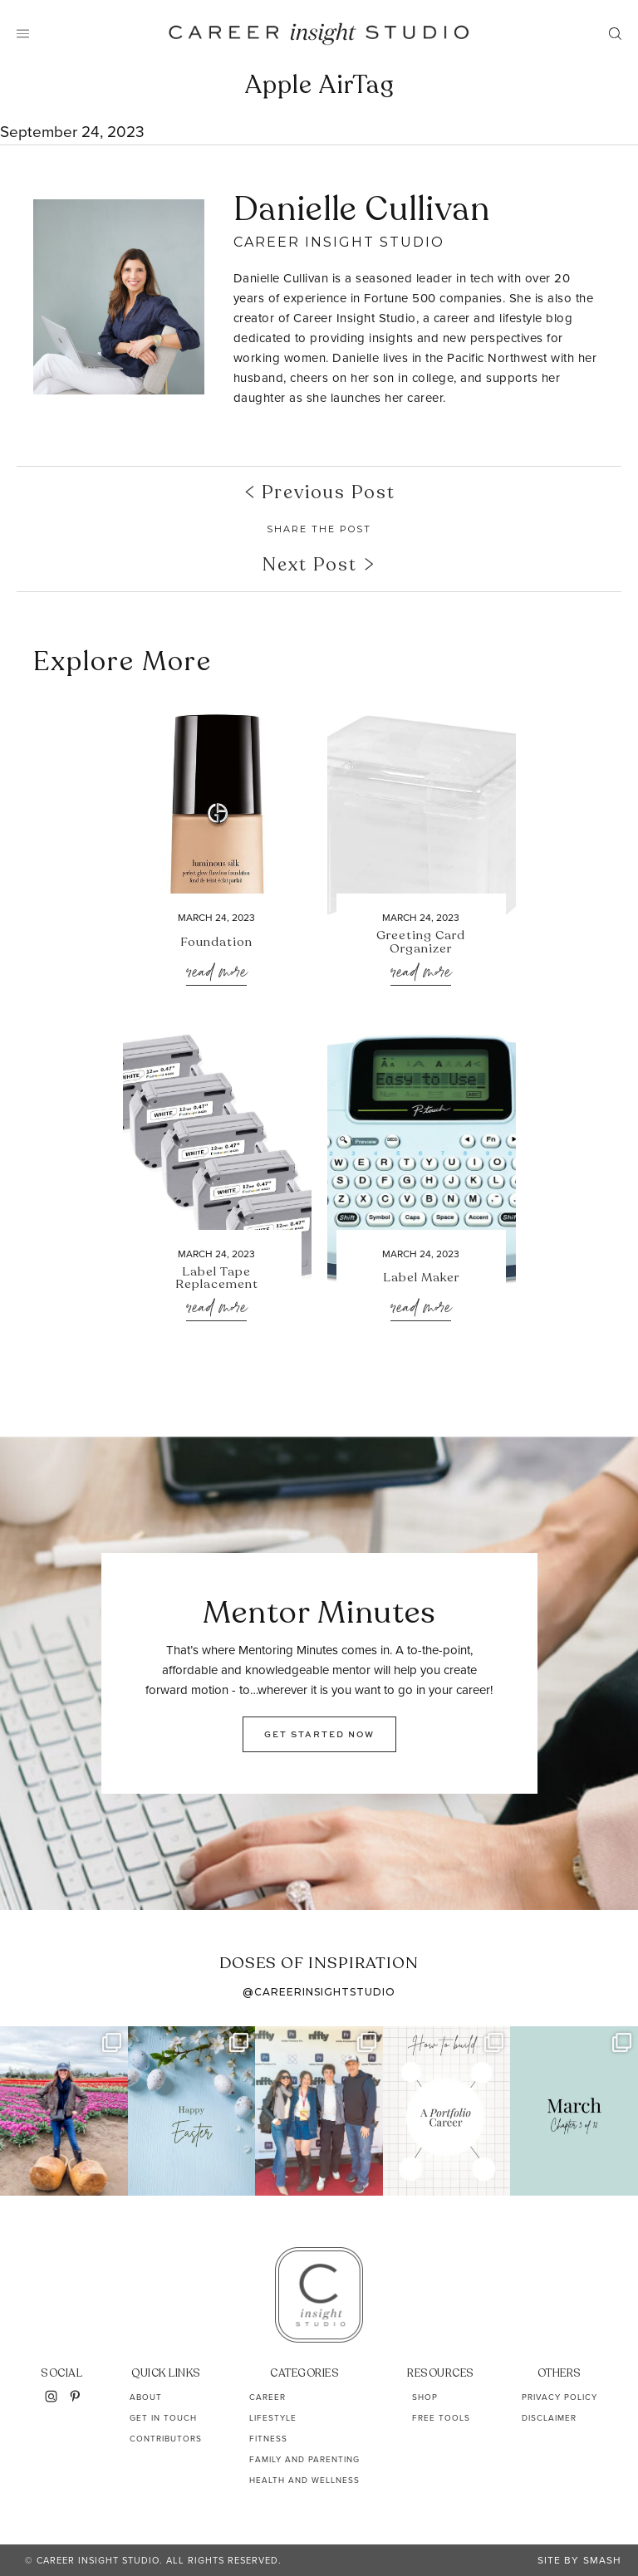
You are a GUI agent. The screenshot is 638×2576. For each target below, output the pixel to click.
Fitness (268, 2438)
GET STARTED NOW (319, 1734)
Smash (602, 2560)
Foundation (216, 942)
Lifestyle (273, 2418)
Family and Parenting (304, 2459)
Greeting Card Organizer (420, 942)
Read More (216, 973)
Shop (425, 2397)
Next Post (319, 564)
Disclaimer (549, 2418)
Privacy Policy (559, 2397)
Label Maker (421, 1278)
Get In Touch (163, 2418)
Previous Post (319, 492)
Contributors (166, 2438)
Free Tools (441, 2418)
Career (267, 2397)
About (146, 2397)
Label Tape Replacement (216, 1279)
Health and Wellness (304, 2480)
